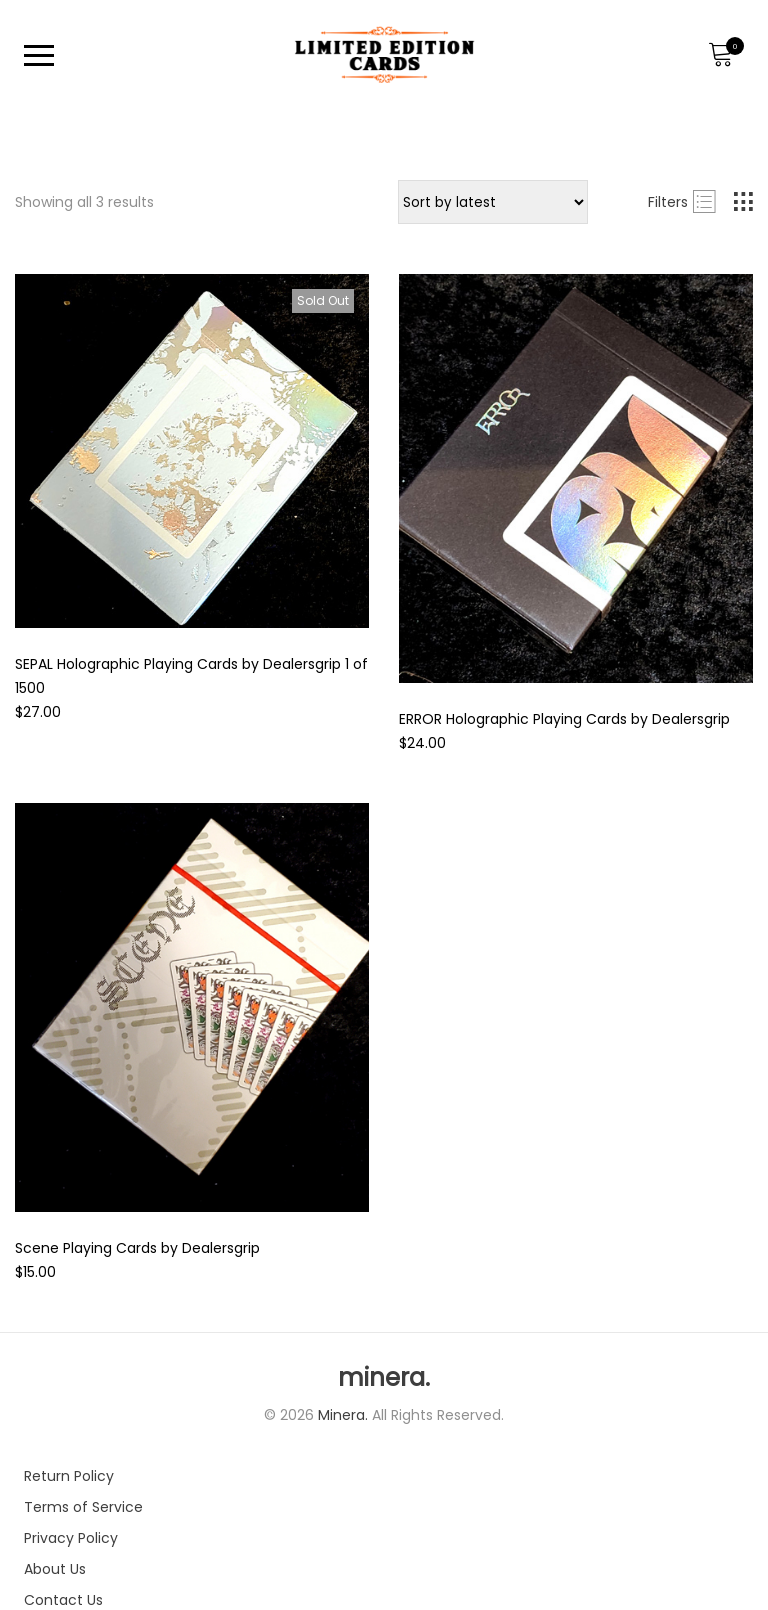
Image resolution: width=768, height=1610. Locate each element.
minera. (384, 1378)
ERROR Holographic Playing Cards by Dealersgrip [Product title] (564, 719)
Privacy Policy (71, 1538)
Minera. (345, 1415)
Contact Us (63, 1600)
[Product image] (192, 451)
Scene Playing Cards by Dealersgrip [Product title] (137, 1248)
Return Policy (69, 1476)
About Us (55, 1569)
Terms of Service (83, 1507)
